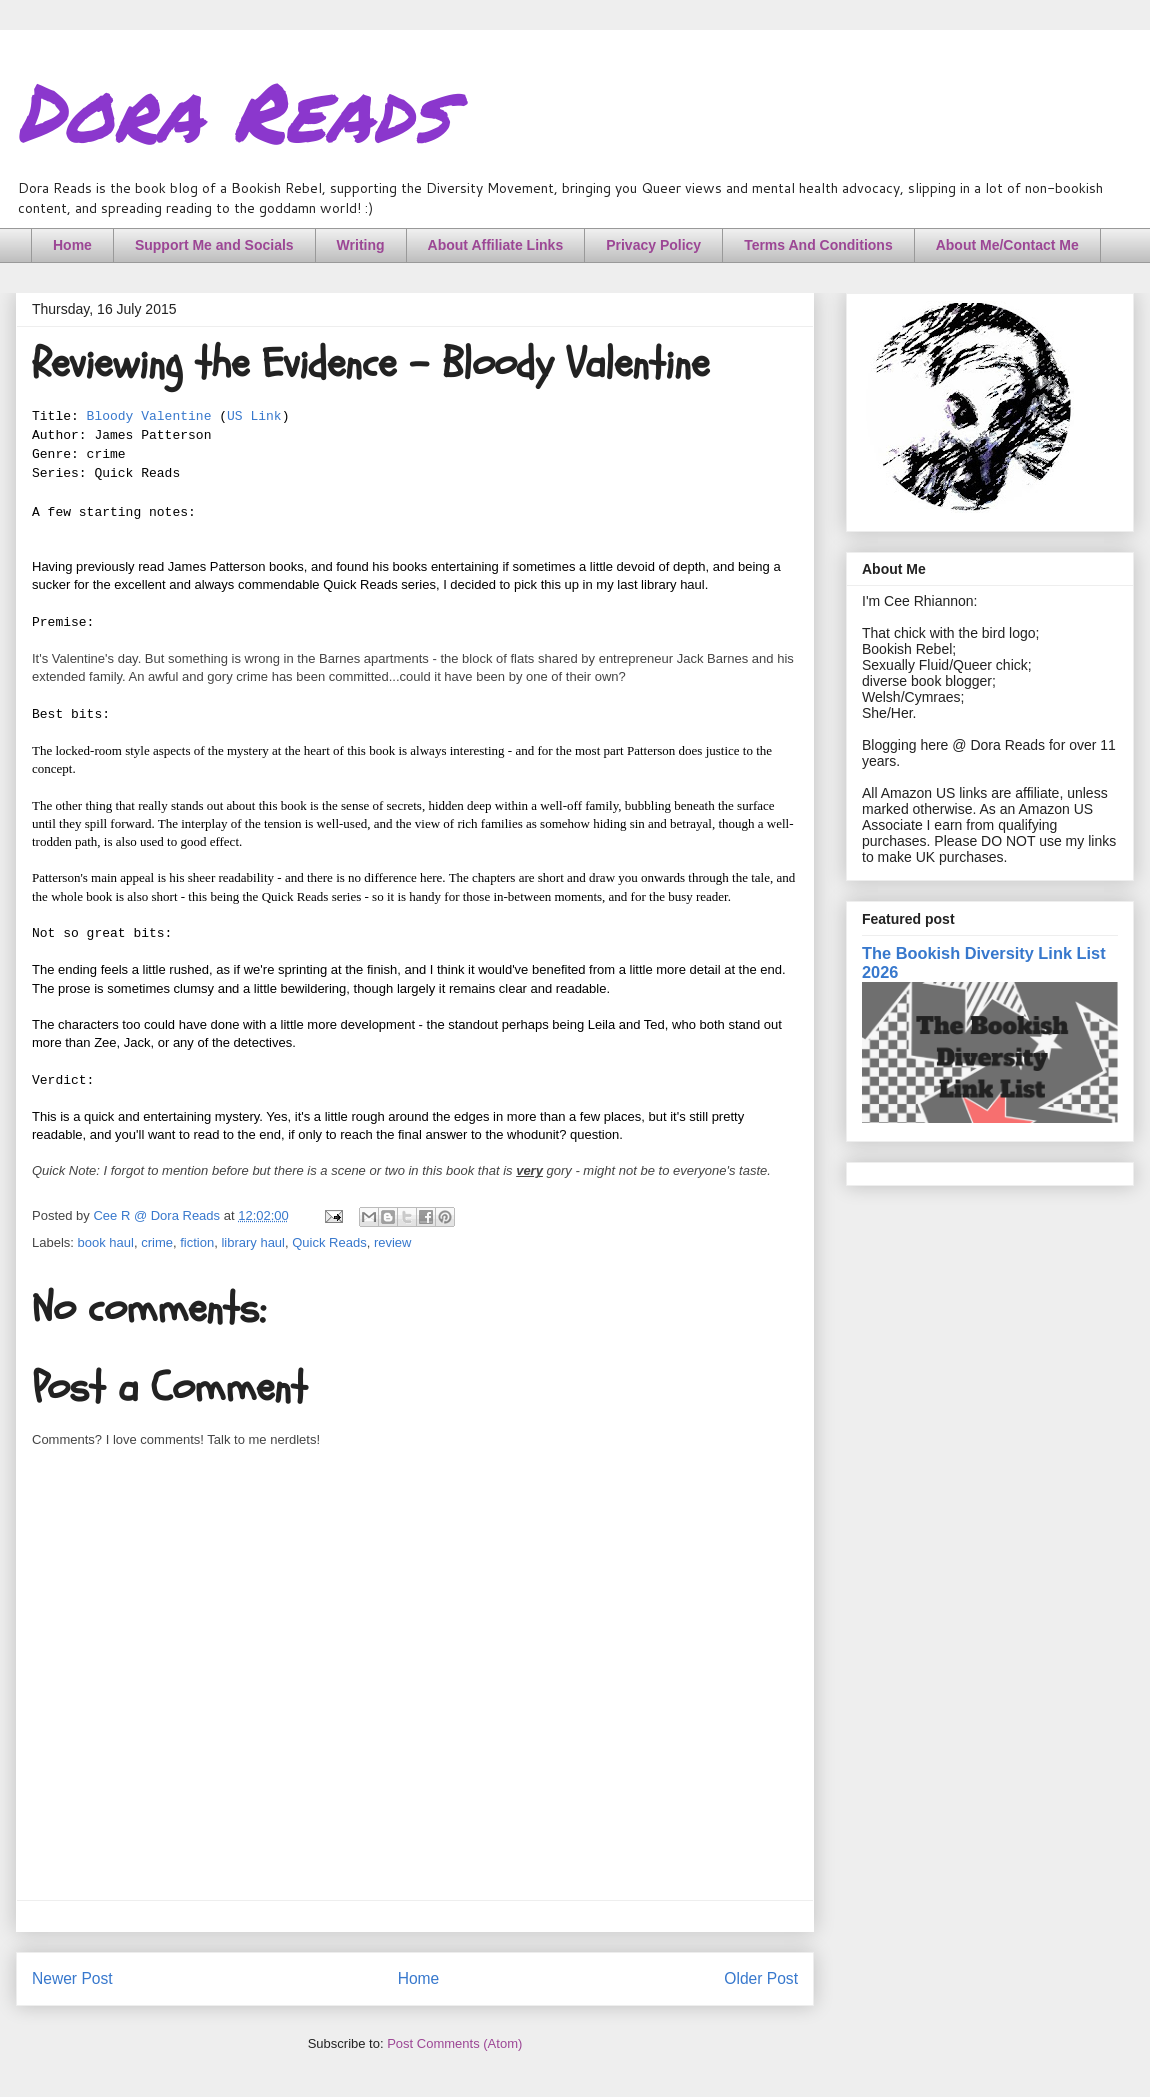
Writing (361, 245)
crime (157, 1242)
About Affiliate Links (496, 245)
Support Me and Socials (214, 245)
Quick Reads (329, 1242)
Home (72, 245)
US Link (254, 416)
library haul (253, 1242)
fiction (197, 1242)
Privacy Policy (653, 245)
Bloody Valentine (149, 416)
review (393, 1242)
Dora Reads (232, 110)
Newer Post (72, 1978)
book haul (106, 1242)
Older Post (761, 1978)
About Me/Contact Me (1007, 245)
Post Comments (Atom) (454, 2043)
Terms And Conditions (818, 245)
